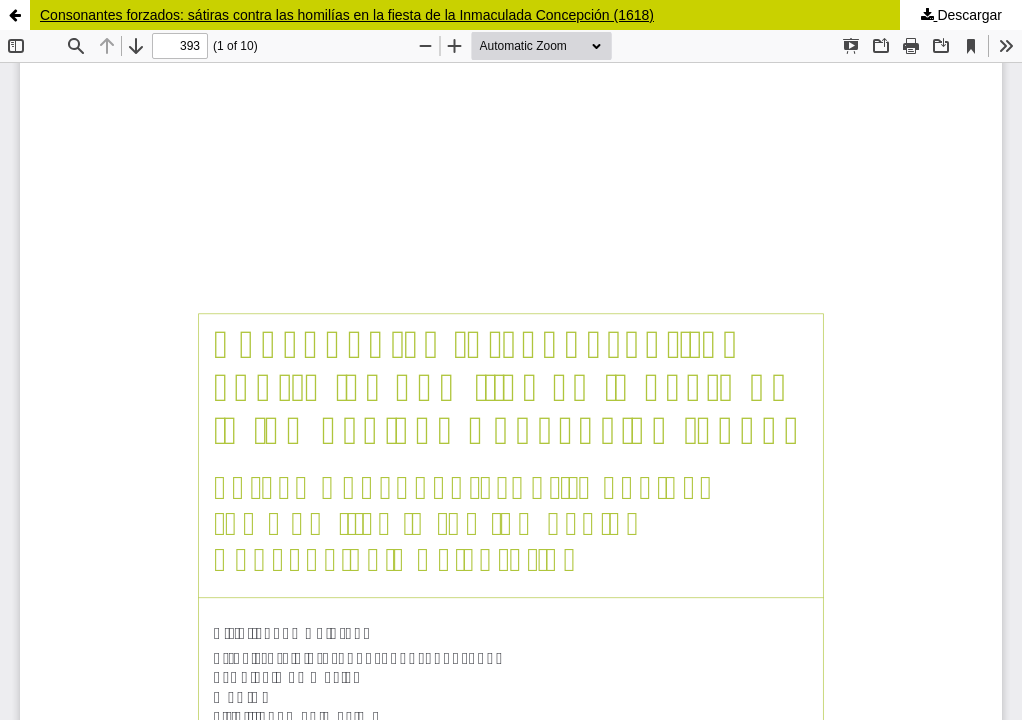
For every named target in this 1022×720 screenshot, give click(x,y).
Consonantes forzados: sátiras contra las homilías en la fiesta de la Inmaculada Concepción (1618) (347, 15)
